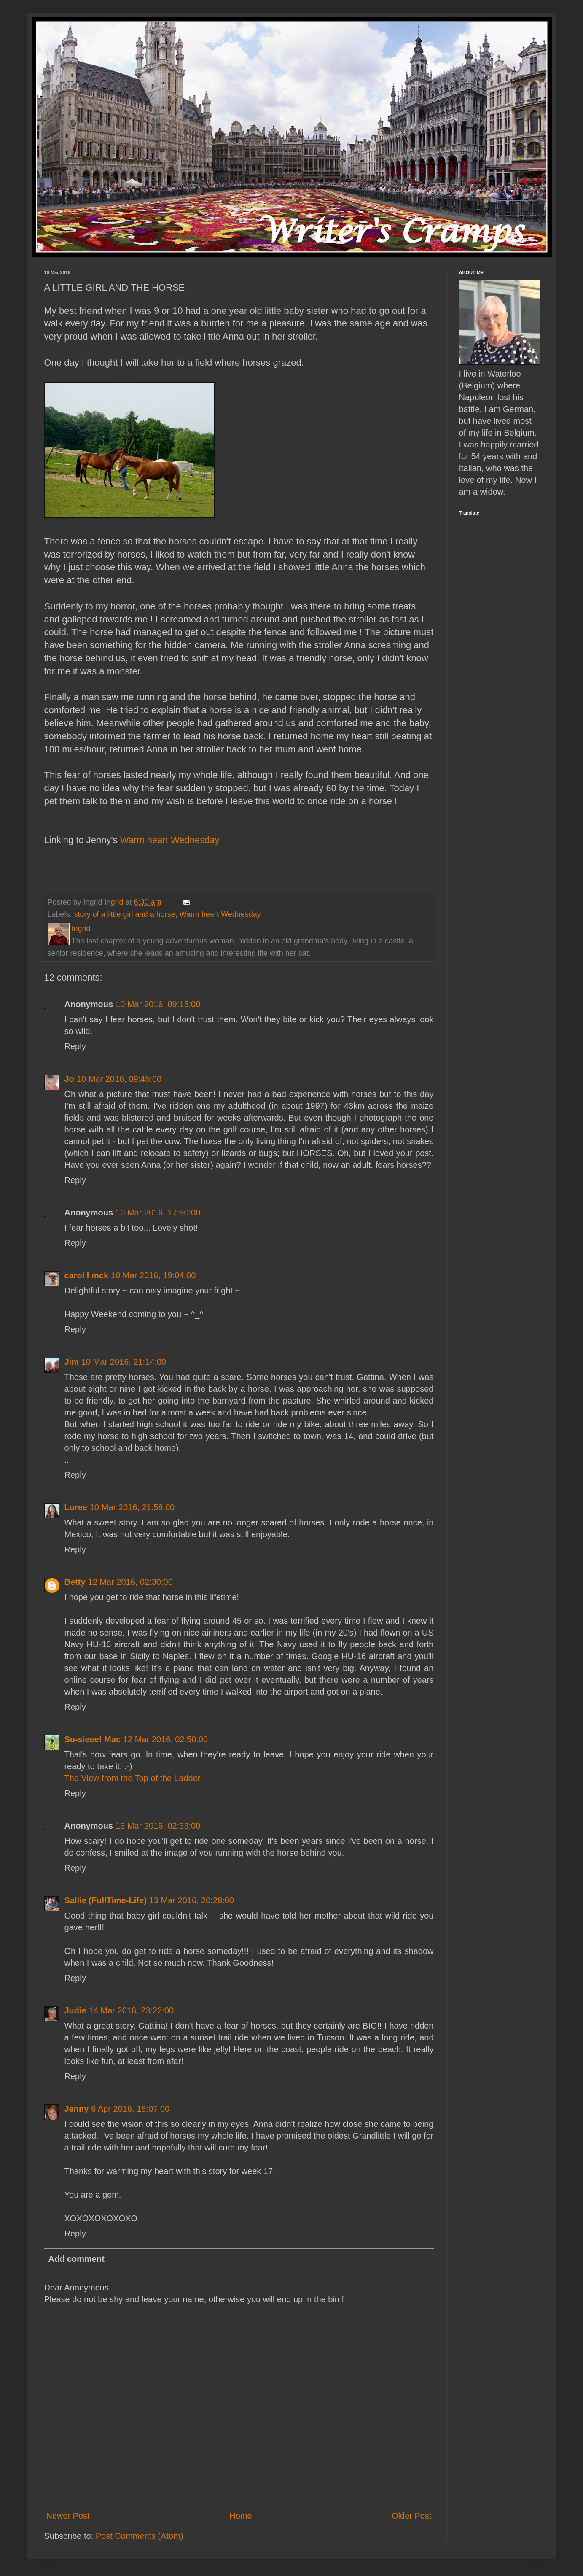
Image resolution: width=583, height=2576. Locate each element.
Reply (75, 1046)
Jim (71, 1361)
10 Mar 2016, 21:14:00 (123, 1361)
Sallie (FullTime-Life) (105, 1900)
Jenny (76, 2108)
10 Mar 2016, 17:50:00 (158, 1212)
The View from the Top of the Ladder (132, 1778)
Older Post (411, 2515)
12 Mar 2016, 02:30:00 (130, 1582)
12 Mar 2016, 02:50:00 (165, 1739)
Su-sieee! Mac (92, 1739)
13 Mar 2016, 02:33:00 (158, 1825)
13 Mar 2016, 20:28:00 (191, 1900)
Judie (75, 2010)
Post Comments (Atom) (139, 2536)
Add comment (76, 2258)
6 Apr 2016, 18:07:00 (130, 2108)
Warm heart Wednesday (169, 840)
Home (240, 2515)
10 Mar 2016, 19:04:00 (153, 1275)
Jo (69, 1078)
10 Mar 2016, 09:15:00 (158, 1004)
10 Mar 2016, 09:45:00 (119, 1078)
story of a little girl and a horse (124, 914)
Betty (75, 1582)
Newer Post (68, 2515)
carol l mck (86, 1275)
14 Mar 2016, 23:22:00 (131, 2010)
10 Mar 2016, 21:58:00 (132, 1507)
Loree (75, 1507)
